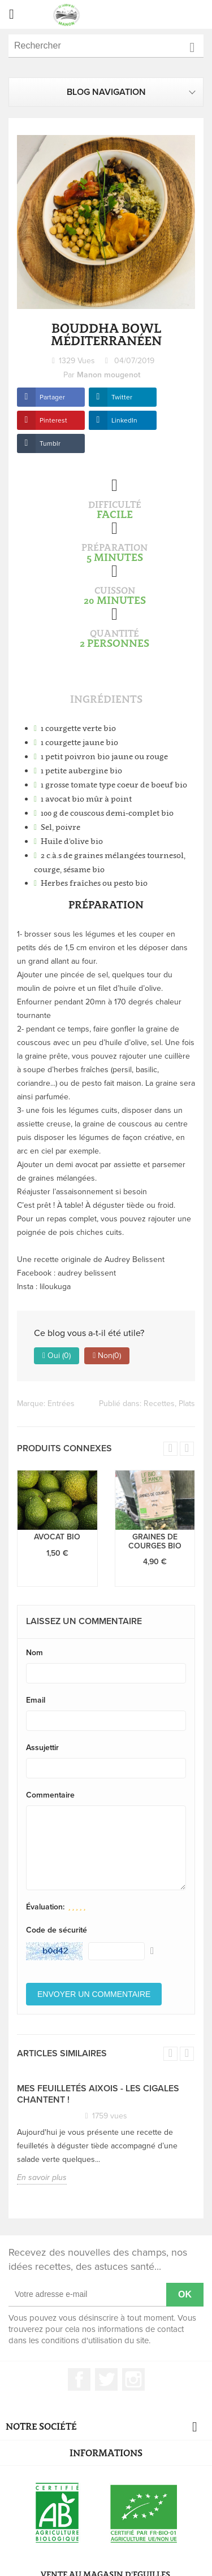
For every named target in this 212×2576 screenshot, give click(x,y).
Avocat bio (57, 1537)
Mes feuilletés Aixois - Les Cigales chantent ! (98, 2094)
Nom (34, 1652)
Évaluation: (45, 1907)
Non (106, 1355)
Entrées (61, 1403)
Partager (52, 397)
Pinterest (53, 420)
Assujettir (42, 1747)
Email (35, 1700)
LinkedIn (124, 420)
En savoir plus (42, 2177)
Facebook (79, 2379)
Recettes (159, 1403)
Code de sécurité (56, 1930)
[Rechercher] (106, 46)
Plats (187, 1403)
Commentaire (50, 1795)
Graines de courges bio (154, 1541)
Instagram (133, 2379)
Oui (56, 1355)
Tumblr (50, 443)
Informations (106, 2453)
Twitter (121, 397)
